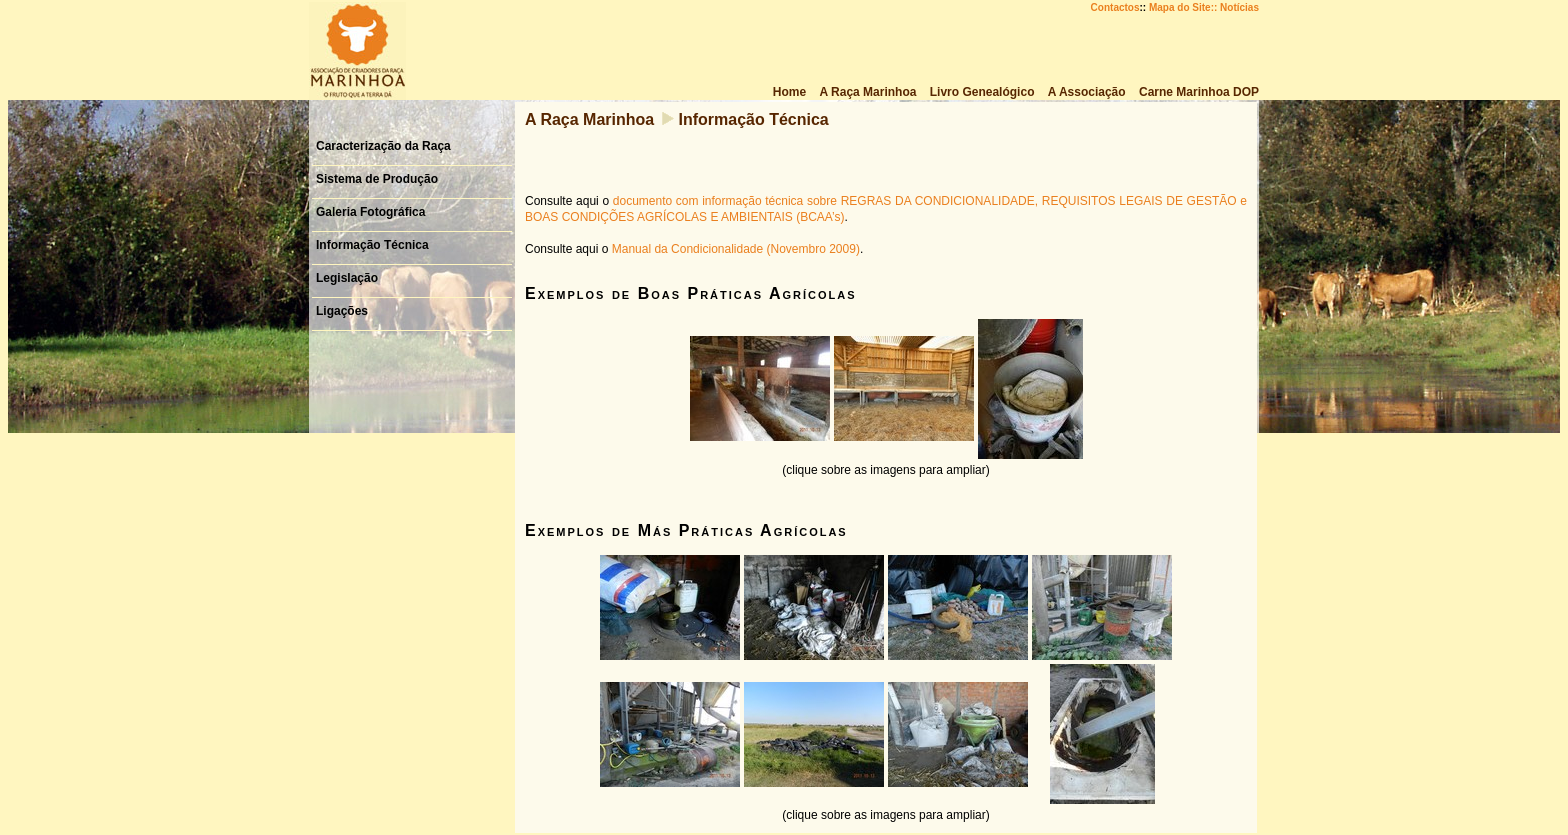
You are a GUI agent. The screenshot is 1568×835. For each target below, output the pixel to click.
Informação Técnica (372, 245)
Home (789, 92)
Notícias (1239, 7)
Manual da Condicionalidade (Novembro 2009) (736, 249)
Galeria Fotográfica (370, 212)
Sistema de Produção (377, 179)
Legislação (347, 278)
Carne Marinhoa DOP (1199, 92)
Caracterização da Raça (383, 146)
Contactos (1115, 7)
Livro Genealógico (982, 92)
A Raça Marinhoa (868, 92)
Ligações (342, 311)
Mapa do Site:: (1183, 7)
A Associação (1087, 92)
